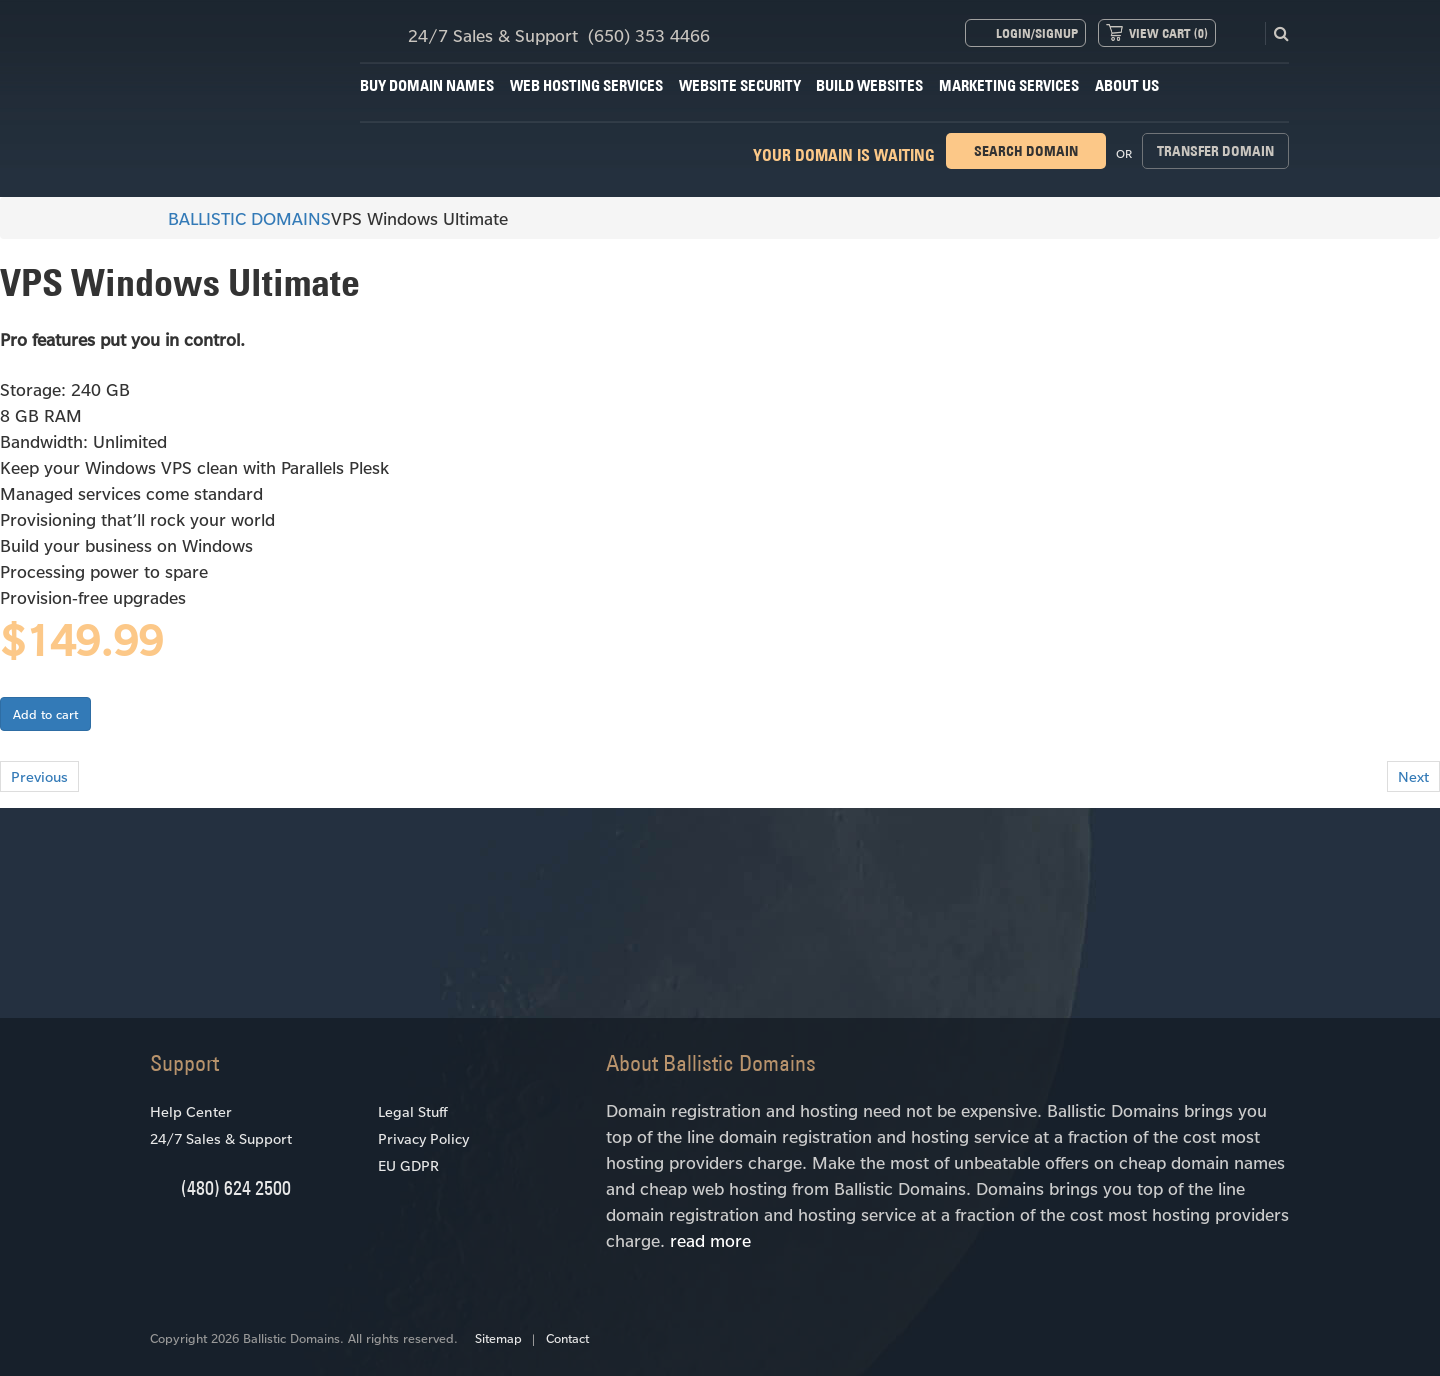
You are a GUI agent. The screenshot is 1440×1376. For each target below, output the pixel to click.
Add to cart (45, 714)
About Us (1127, 85)
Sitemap (498, 1338)
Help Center (191, 1111)
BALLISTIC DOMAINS (240, 218)
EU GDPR (408, 1165)
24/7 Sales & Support (221, 1138)
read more (710, 1240)
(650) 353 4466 (649, 35)
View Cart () (1168, 33)
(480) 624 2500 (236, 1187)
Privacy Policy (423, 1138)
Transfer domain (1215, 151)
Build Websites (869, 85)
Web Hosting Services (586, 85)
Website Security (740, 85)
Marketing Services (1009, 85)
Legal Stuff (412, 1111)
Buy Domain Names (427, 85)
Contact (567, 1338)
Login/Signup (1037, 33)
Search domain (1026, 151)
